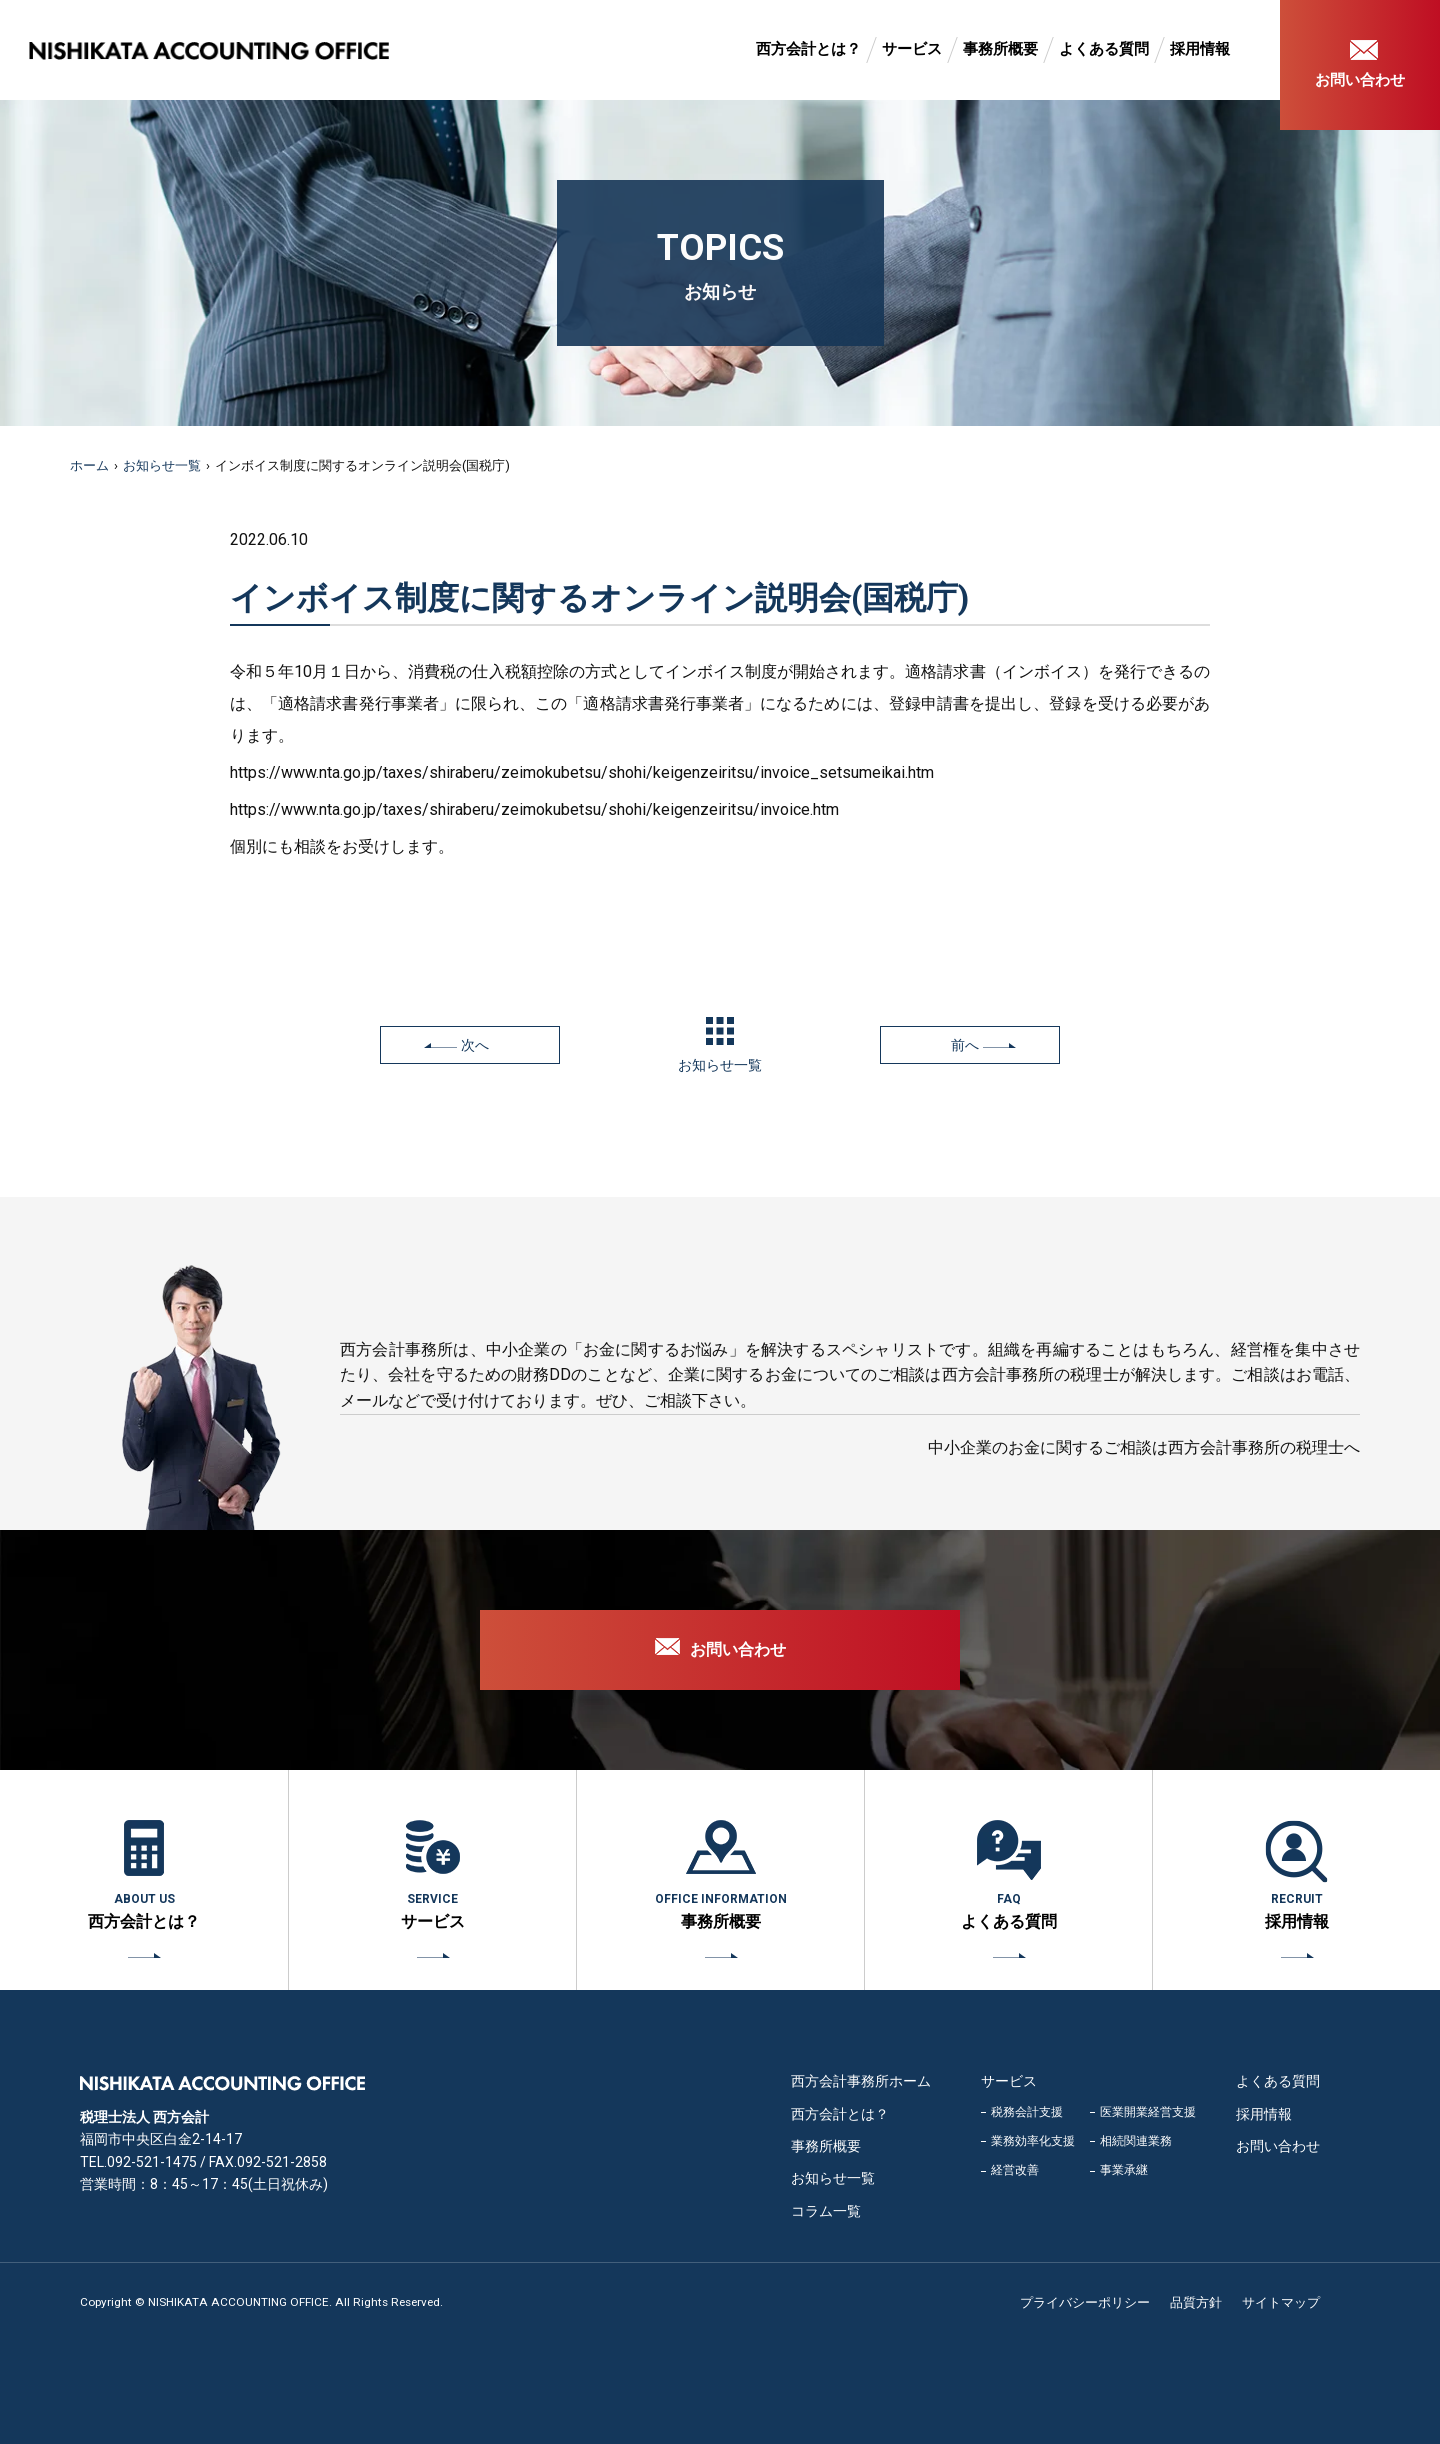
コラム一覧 (826, 2211)
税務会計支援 (1027, 2112)
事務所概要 (1000, 49)
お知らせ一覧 (162, 465)
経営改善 (1015, 2170)
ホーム (89, 465)
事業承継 (1124, 2170)
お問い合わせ (1360, 80)
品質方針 (1196, 2302)
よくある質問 (1104, 49)
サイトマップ (1281, 2302)
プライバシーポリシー (1085, 2302)
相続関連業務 (1136, 2141)
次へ (475, 1045)
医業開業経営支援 (1148, 2112)
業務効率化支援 (1033, 2141)
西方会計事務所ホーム (861, 2081)
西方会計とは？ (808, 49)
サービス (912, 49)
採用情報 (1200, 49)
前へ (965, 1045)
